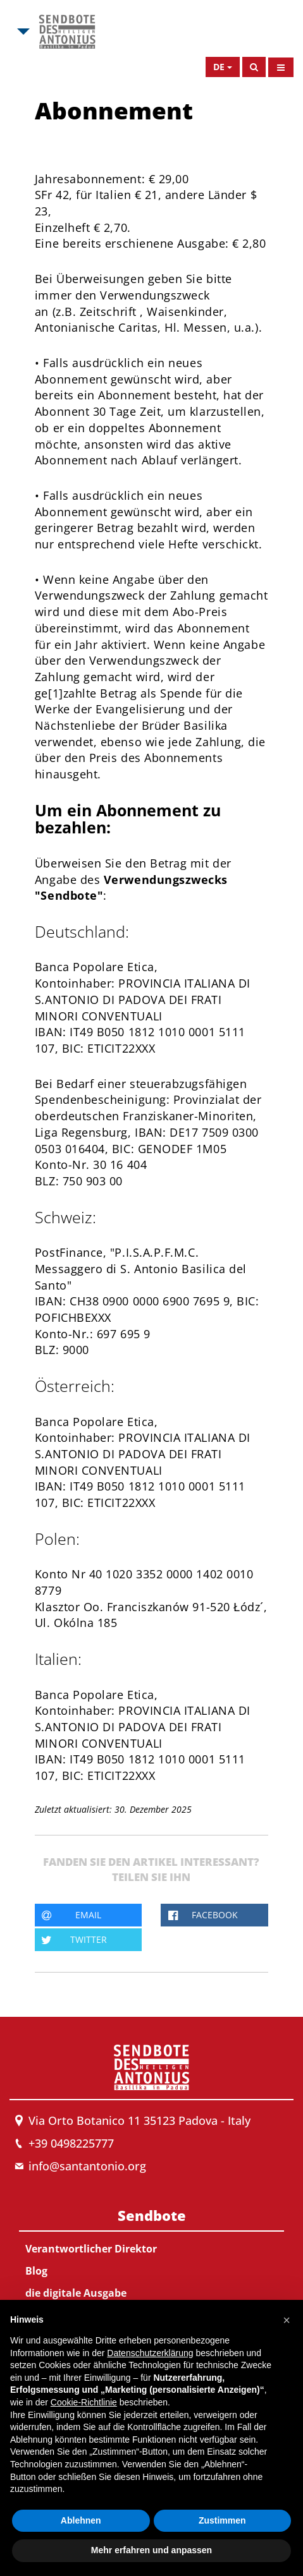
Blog (36, 2271)
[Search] (254, 67)
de (219, 67)
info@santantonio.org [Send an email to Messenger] (87, 2166)
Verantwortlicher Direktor (91, 2249)
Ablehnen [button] (81, 2520)
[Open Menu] (281, 67)
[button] (286, 2320)
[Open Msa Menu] (22, 32)
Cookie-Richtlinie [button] (84, 2402)
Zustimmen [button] (222, 2520)
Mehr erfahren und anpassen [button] (151, 2550)
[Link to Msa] (67, 32)
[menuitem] (151, 2262)
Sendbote (152, 2215)
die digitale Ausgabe (76, 2293)
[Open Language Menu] (223, 67)
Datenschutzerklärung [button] (150, 2353)
